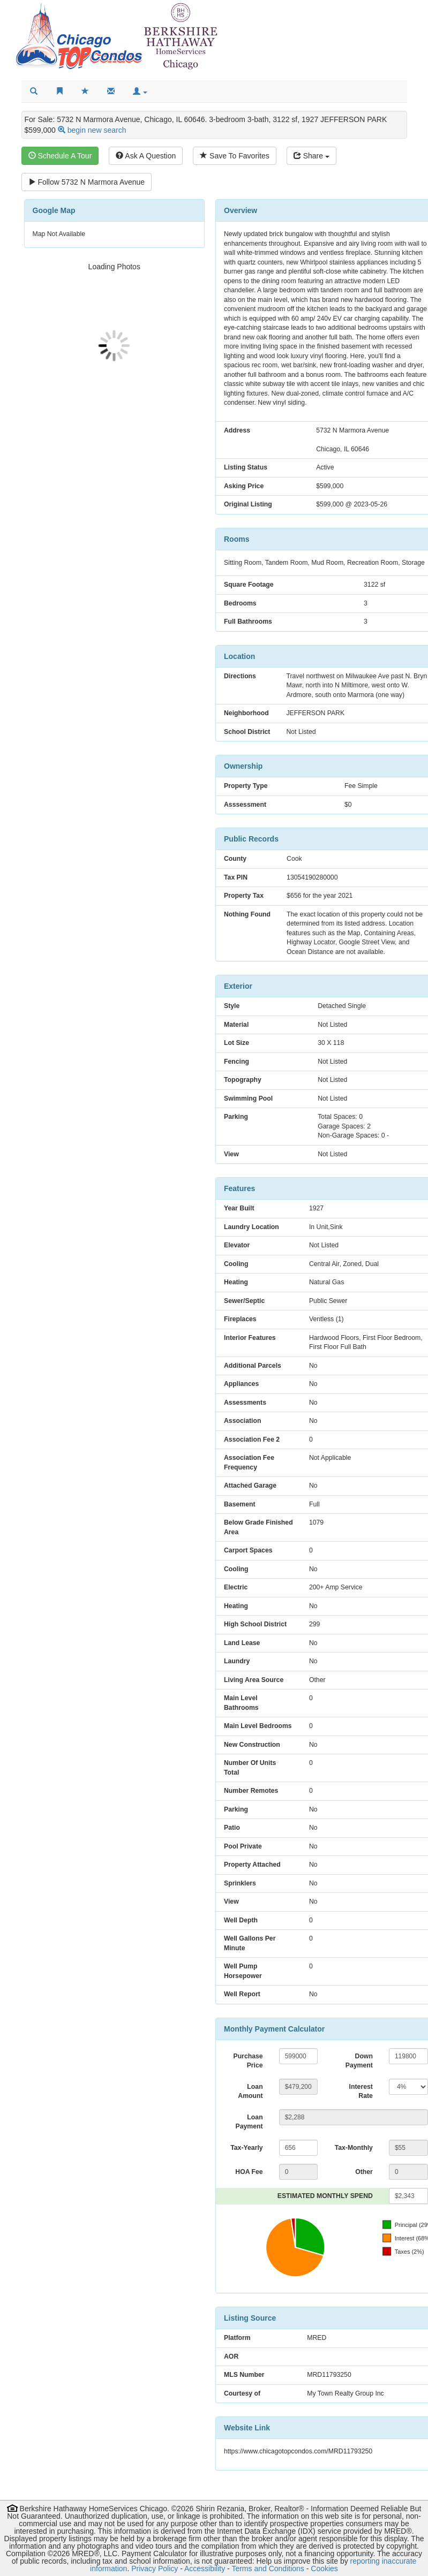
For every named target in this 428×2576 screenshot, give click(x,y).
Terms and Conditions (267, 2568)
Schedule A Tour (60, 155)
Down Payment (359, 2061)
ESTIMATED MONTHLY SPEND (325, 2196)
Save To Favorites (234, 155)
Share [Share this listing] (311, 155)
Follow (86, 182)
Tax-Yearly (246, 2147)
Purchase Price (247, 2061)
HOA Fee (248, 2172)
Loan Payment (249, 2122)
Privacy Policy (154, 2568)
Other (364, 2172)
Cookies (324, 2568)
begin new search (96, 130)
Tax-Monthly (354, 2147)
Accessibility (204, 2568)
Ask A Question (146, 155)
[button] (140, 91)
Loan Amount (250, 2091)
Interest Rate (361, 2091)
